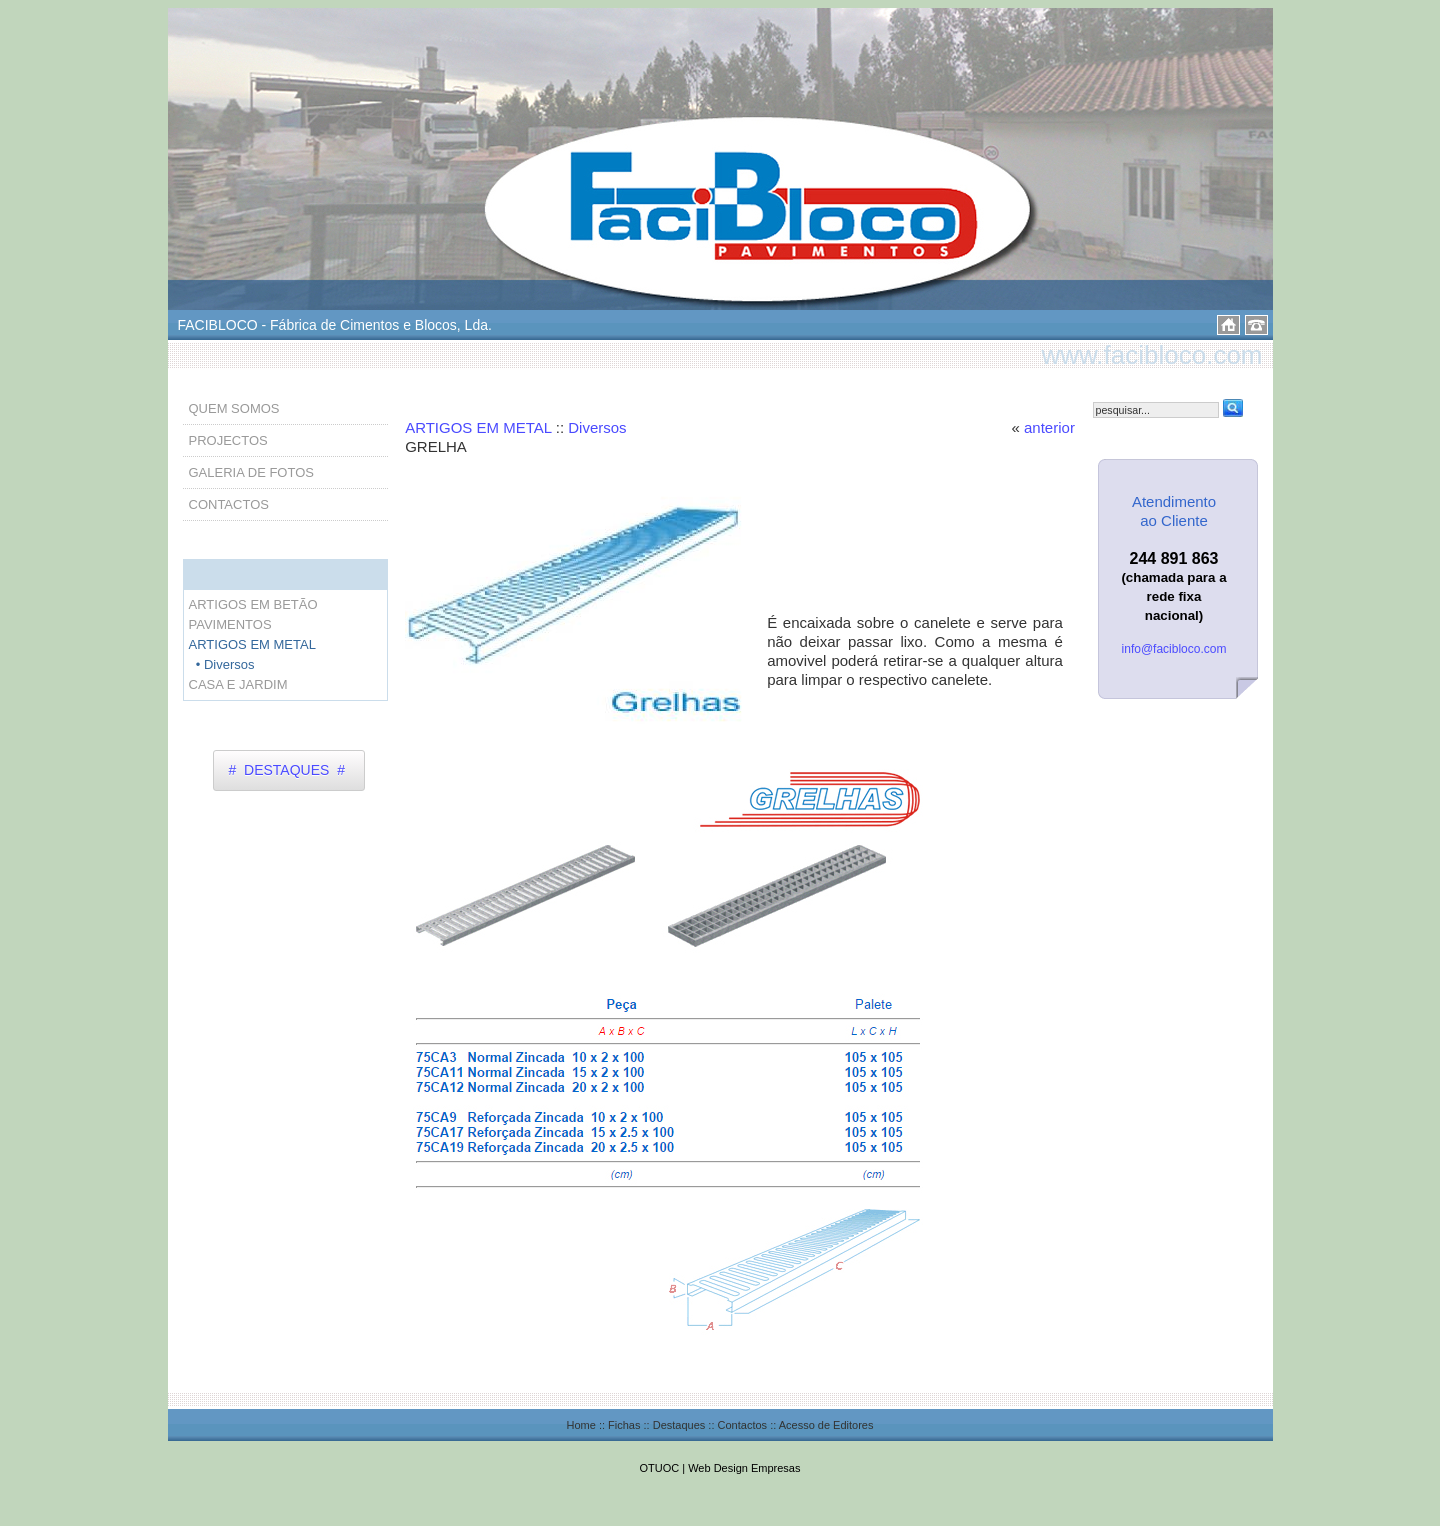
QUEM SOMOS (234, 408)
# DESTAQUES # (287, 770)
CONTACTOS (229, 504)
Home (581, 1425)
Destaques (679, 1425)
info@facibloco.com (1174, 649)
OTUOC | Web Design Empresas (720, 1468)
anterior (1049, 427)
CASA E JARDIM (238, 684)
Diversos (597, 427)
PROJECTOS (228, 440)
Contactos (743, 1425)
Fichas (624, 1425)
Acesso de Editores (826, 1425)
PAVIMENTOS (230, 624)
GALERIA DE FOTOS (251, 472)
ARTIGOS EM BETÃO (253, 604)
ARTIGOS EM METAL (478, 427)
